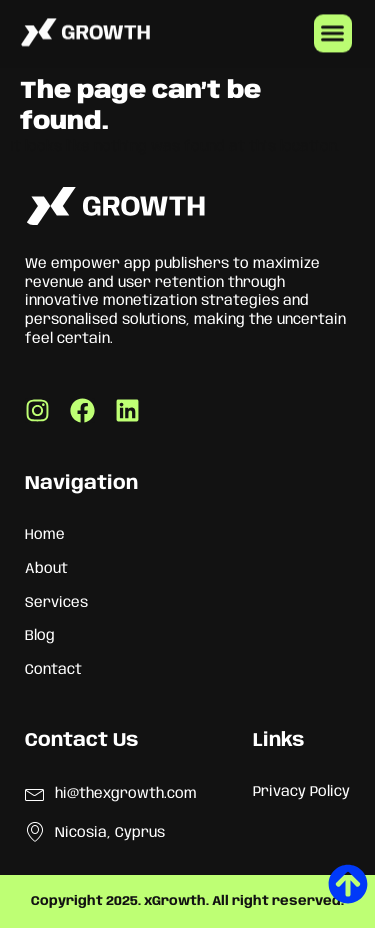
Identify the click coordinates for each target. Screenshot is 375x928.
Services (56, 603)
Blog (40, 636)
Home (45, 535)
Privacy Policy (301, 792)
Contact (53, 670)
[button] (333, 32)
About (46, 569)
